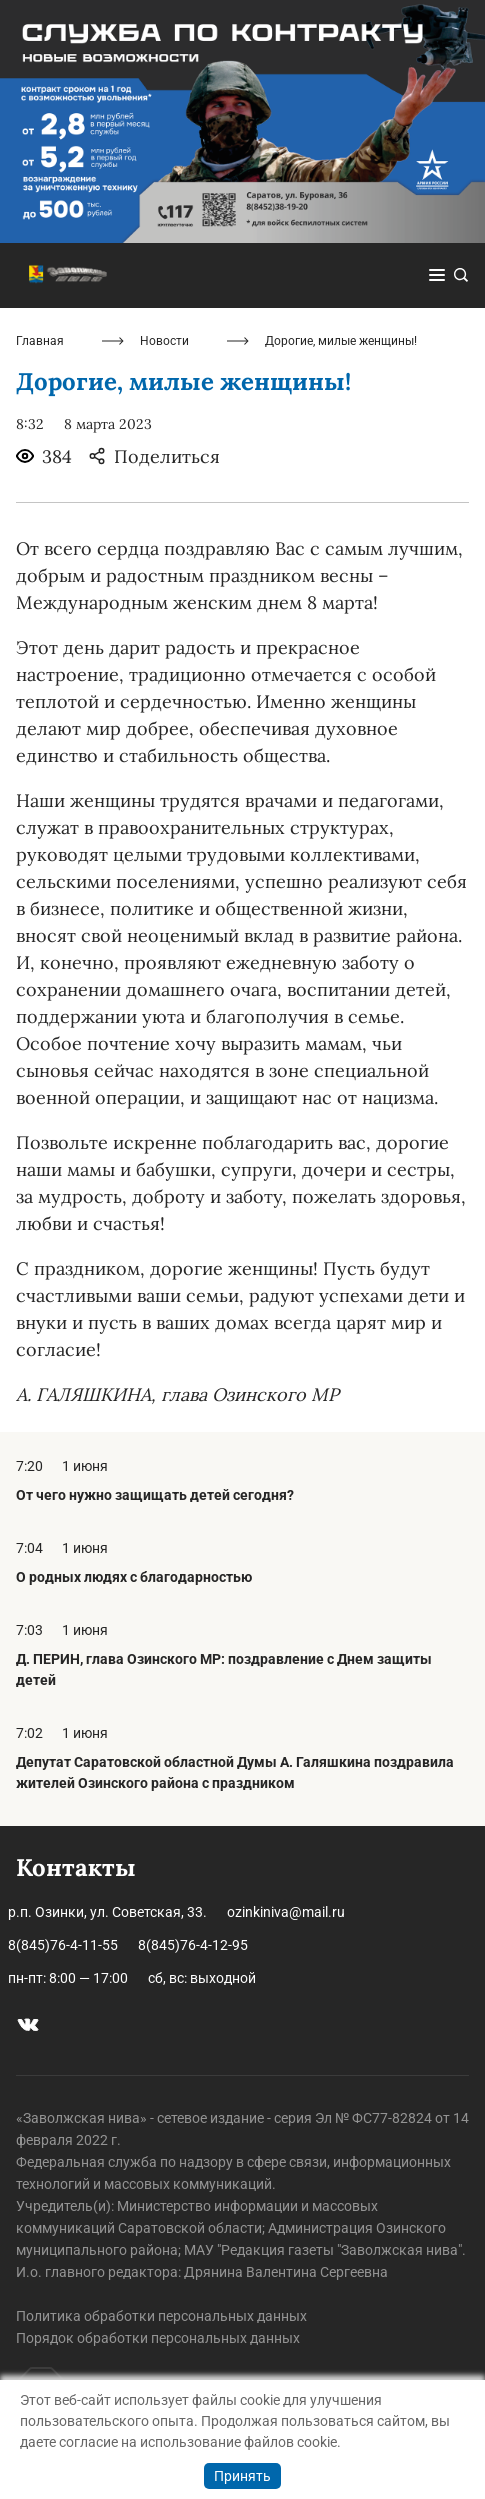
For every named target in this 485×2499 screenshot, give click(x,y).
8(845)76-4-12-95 (193, 1945)
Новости (164, 341)
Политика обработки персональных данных (161, 2316)
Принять (242, 2476)
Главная (40, 341)
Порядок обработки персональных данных (158, 2338)
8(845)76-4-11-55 (63, 1945)
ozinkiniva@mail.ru (286, 1912)
